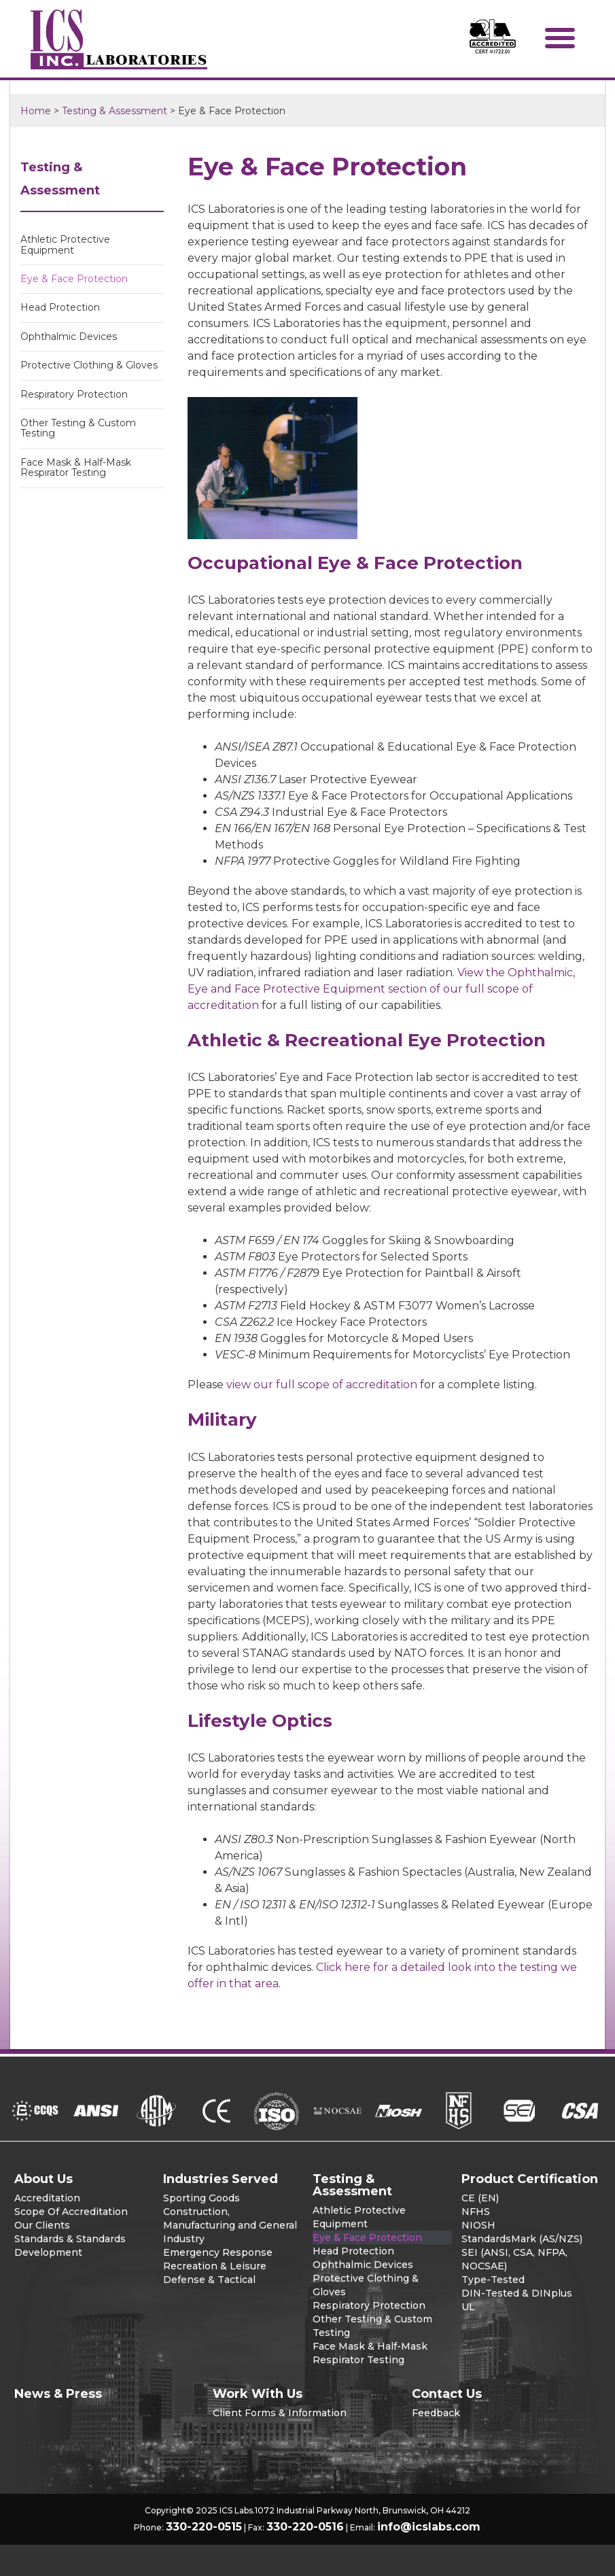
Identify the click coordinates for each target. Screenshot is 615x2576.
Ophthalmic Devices (68, 336)
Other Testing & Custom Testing (78, 428)
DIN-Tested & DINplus (516, 2293)
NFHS (475, 2211)
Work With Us (257, 2393)
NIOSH (478, 2225)
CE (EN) (480, 2198)
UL (468, 2307)
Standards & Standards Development (70, 2246)
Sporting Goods (201, 2198)
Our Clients (42, 2225)
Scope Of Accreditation (71, 2211)
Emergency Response (218, 2252)
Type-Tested (493, 2279)
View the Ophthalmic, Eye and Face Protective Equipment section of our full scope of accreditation (381, 989)
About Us (43, 2178)
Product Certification (529, 2178)
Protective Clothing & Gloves (89, 365)
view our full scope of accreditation (321, 1384)
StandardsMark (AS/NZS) (521, 2239)
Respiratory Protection (74, 394)
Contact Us (447, 2393)
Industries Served (220, 2178)
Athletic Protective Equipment (65, 244)
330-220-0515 (204, 2526)
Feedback (436, 2413)
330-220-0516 (305, 2526)
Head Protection (60, 307)
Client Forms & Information (280, 2413)
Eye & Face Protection (74, 279)
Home (35, 111)
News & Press (58, 2393)
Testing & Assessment (114, 111)
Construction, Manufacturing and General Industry (230, 2225)
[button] (559, 37)
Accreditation (47, 2198)
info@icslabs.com (428, 2526)
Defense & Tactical (209, 2279)
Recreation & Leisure (214, 2266)
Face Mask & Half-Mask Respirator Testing (75, 467)
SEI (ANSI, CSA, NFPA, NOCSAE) (514, 2259)
